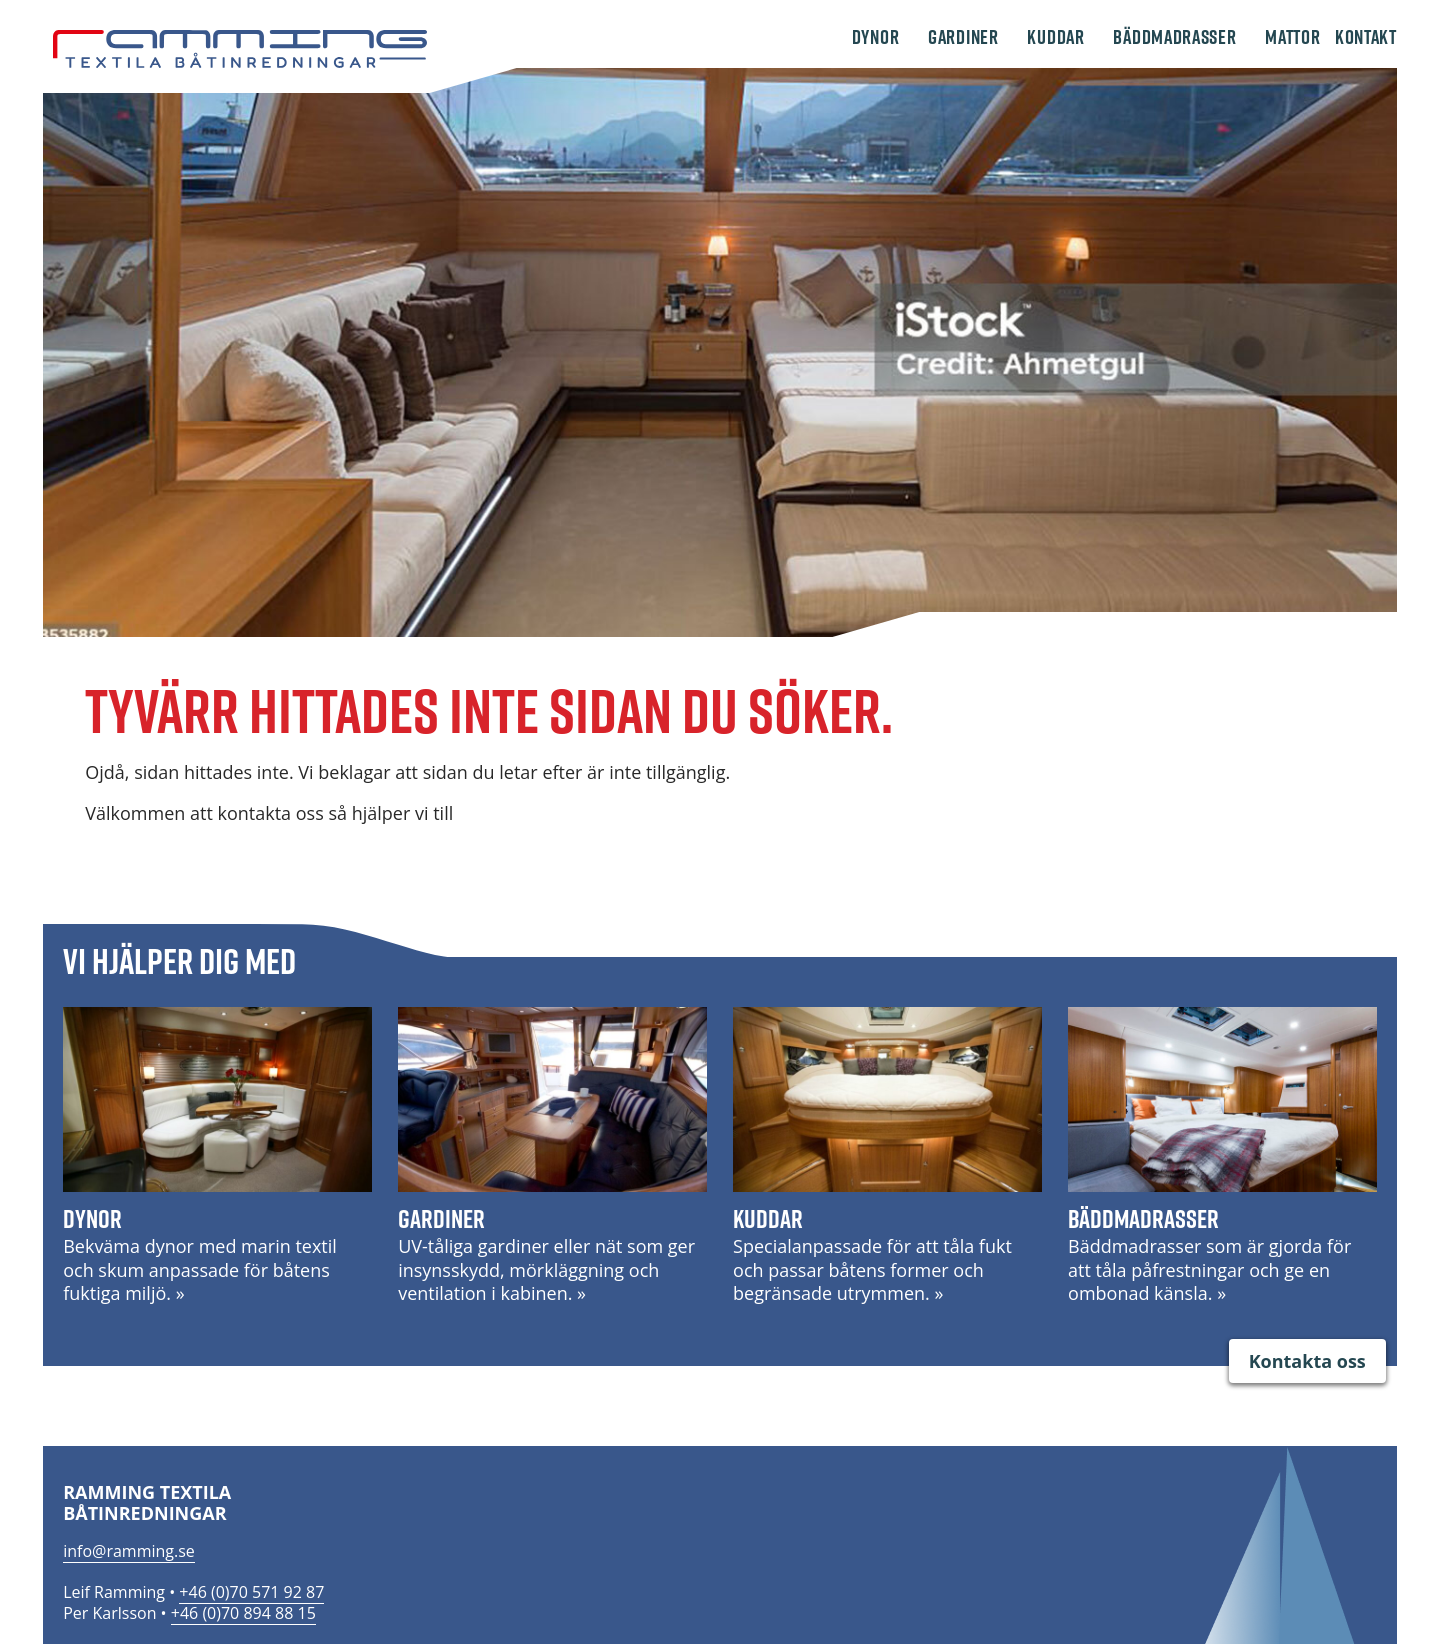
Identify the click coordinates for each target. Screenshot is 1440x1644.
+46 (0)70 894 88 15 (243, 1613)
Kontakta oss (1307, 1361)
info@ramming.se (129, 1551)
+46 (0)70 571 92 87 (251, 1592)
